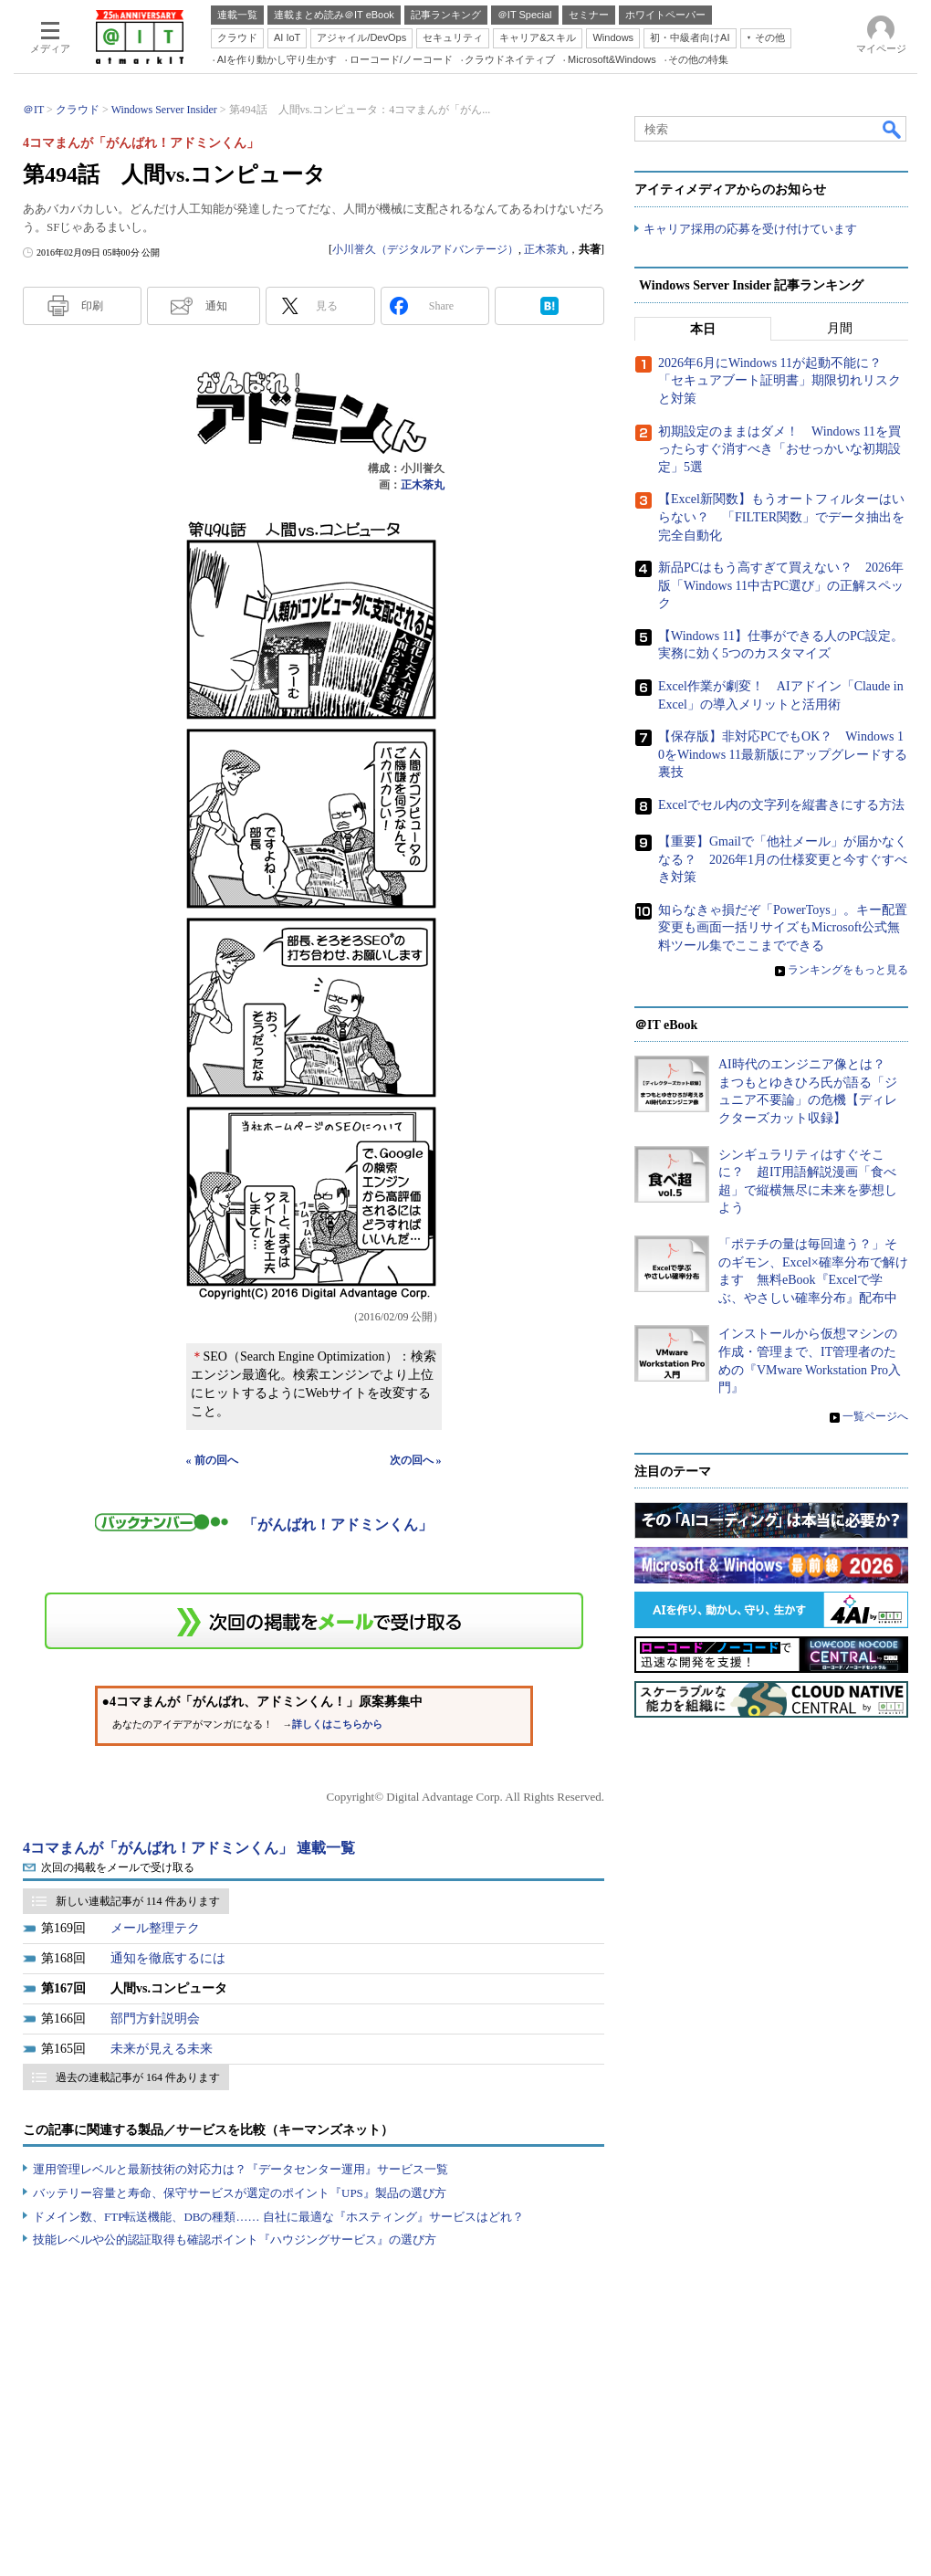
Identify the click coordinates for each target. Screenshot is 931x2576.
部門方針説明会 (155, 2018)
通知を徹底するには (167, 1958)
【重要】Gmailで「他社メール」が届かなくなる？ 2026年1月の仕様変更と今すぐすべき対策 (782, 859)
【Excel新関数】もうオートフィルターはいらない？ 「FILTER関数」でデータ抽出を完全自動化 (781, 516)
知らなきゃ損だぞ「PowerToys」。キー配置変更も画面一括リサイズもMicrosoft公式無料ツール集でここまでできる (782, 927)
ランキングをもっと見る (848, 969)
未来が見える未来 (161, 2049)
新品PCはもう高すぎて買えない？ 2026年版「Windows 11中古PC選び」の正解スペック (781, 585)
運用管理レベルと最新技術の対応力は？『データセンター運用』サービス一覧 (240, 2169)
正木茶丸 (546, 249)
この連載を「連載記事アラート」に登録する (314, 1621)
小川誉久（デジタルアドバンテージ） (425, 249)
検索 (892, 129)
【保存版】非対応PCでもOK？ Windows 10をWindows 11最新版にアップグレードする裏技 (782, 754)
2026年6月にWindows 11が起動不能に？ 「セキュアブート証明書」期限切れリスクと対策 (779, 380)
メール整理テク (155, 1928)
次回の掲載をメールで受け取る (117, 1867)
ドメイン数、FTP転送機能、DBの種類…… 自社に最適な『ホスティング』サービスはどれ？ (278, 2217)
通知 (216, 306)
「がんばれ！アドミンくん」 (338, 1524)
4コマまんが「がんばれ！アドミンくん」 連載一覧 (189, 1848)
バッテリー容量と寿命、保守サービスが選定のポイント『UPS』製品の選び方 (239, 2193)
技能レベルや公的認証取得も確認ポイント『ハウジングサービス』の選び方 (234, 2239)
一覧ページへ (875, 1416)
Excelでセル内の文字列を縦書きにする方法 (781, 805)
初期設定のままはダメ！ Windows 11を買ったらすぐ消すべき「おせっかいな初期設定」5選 (779, 449)
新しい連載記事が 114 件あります (138, 1901)
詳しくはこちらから (337, 1724)
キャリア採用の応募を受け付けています (750, 229)
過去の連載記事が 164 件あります (138, 2077)
